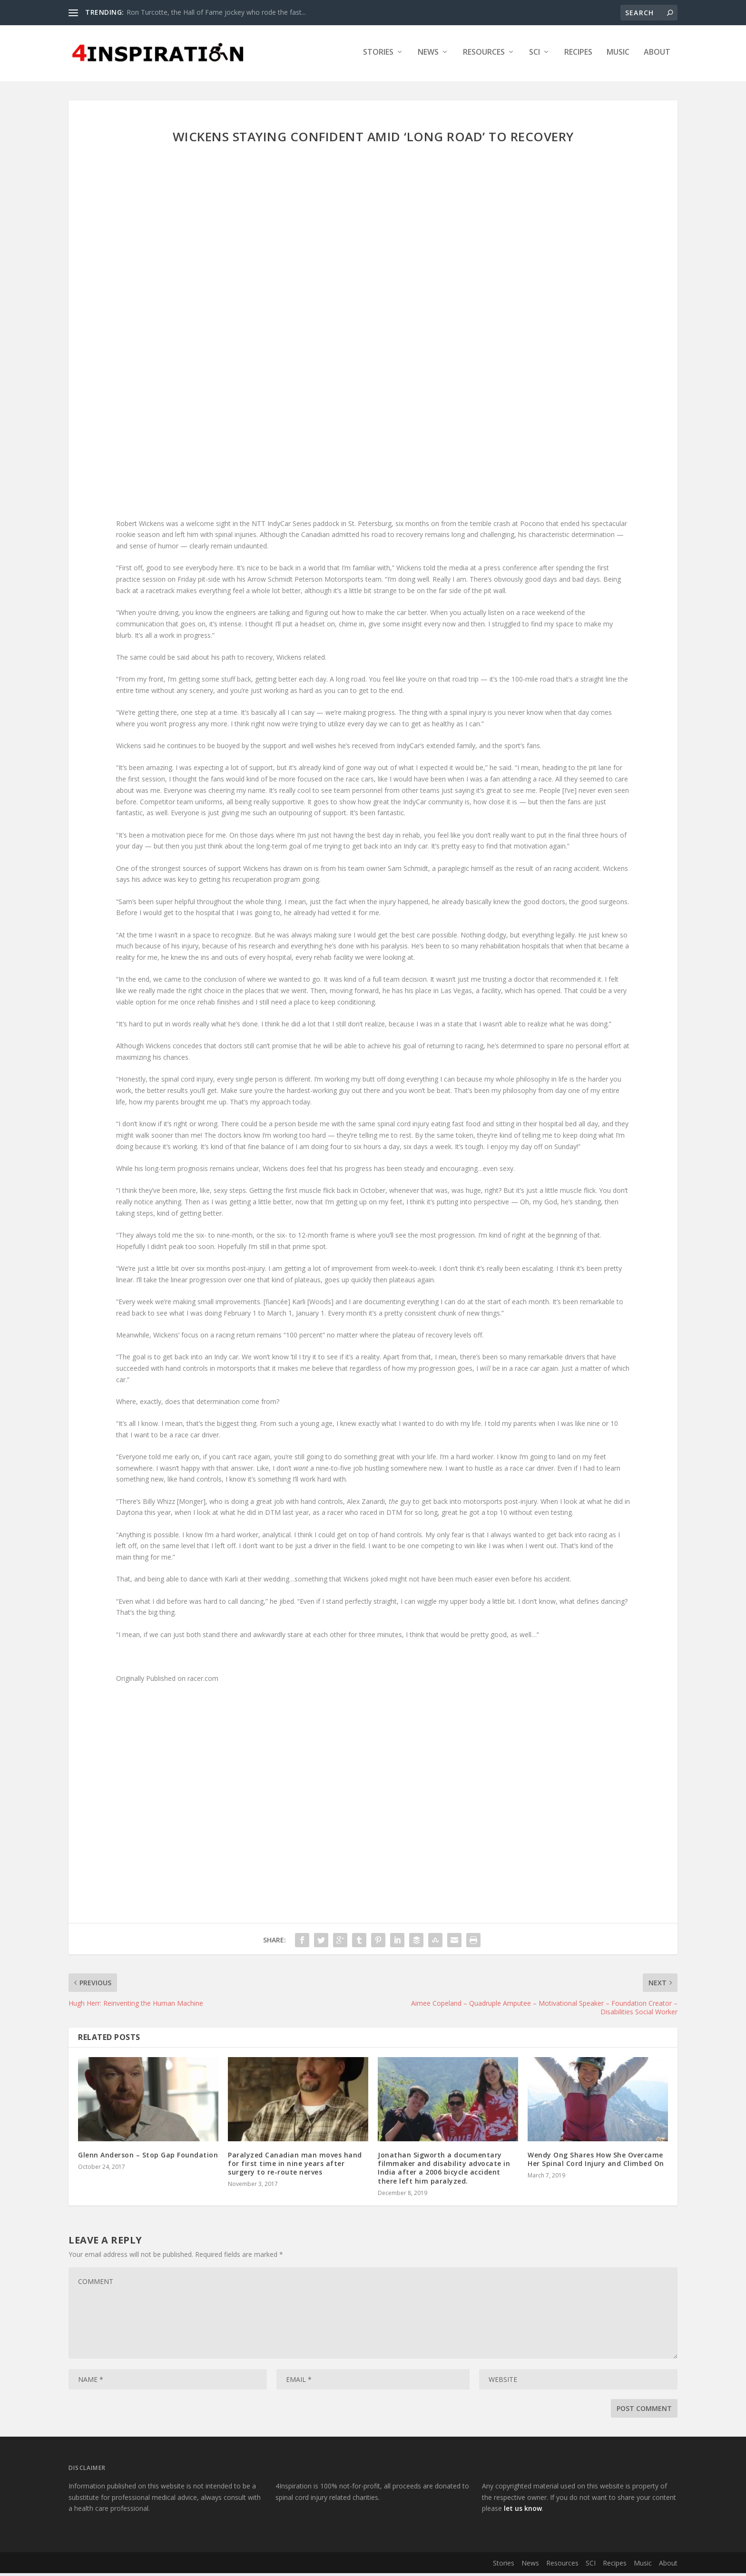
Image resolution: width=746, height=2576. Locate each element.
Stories (378, 55)
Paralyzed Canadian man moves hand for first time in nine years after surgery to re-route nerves (295, 2166)
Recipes (578, 55)
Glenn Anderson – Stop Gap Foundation (148, 2157)
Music (618, 55)
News (428, 55)
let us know (523, 2511)
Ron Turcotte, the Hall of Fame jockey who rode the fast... (216, 12)
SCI (534, 55)
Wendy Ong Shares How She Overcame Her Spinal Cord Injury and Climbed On (596, 2162)
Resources (484, 55)
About (657, 55)
